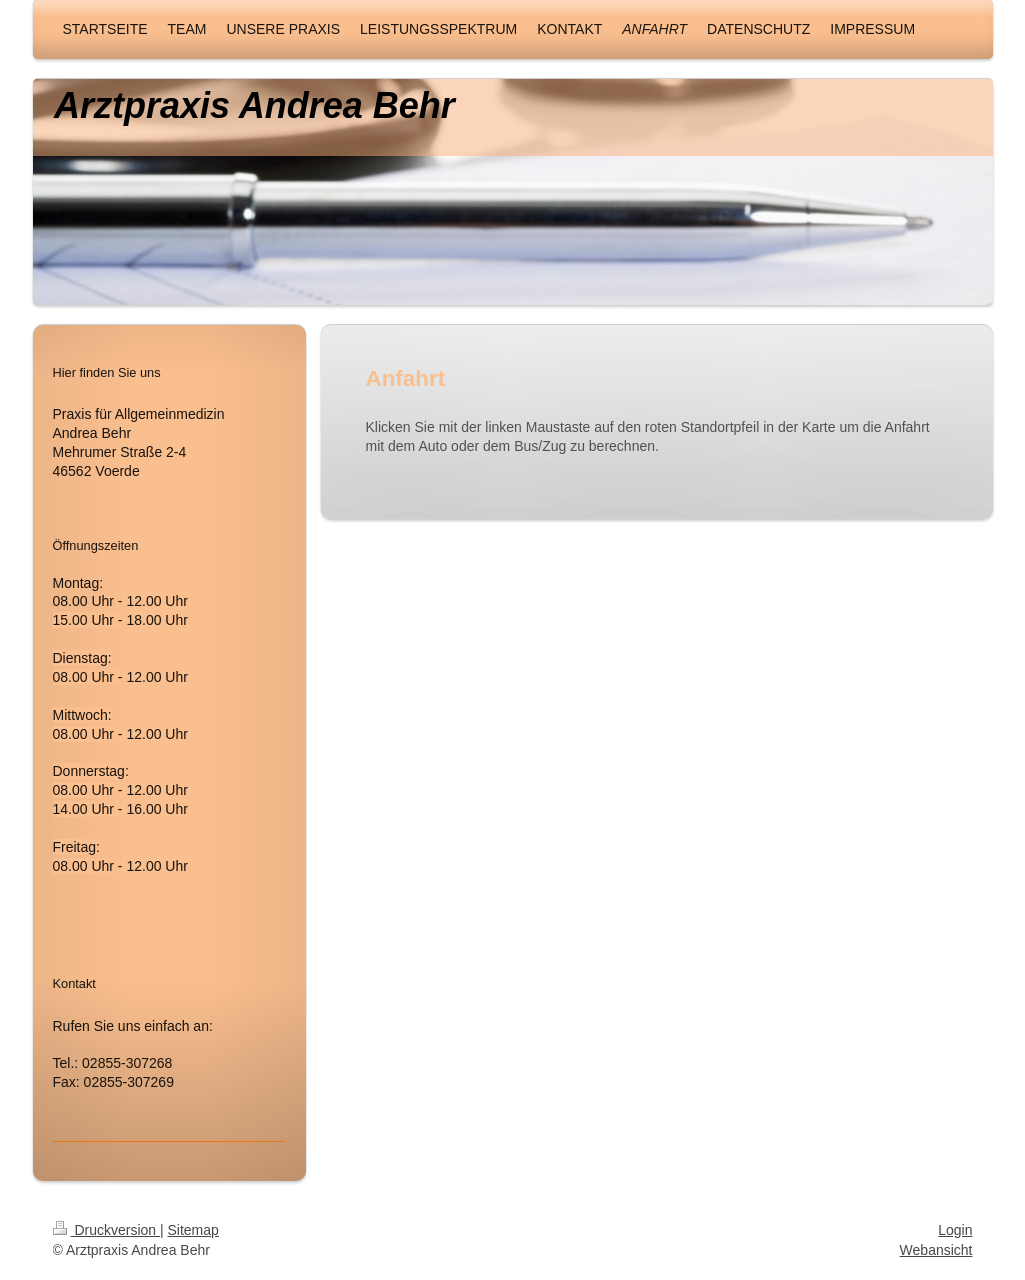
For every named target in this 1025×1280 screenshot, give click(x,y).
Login (955, 1230)
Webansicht (936, 1250)
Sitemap (193, 1230)
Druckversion (106, 1230)
